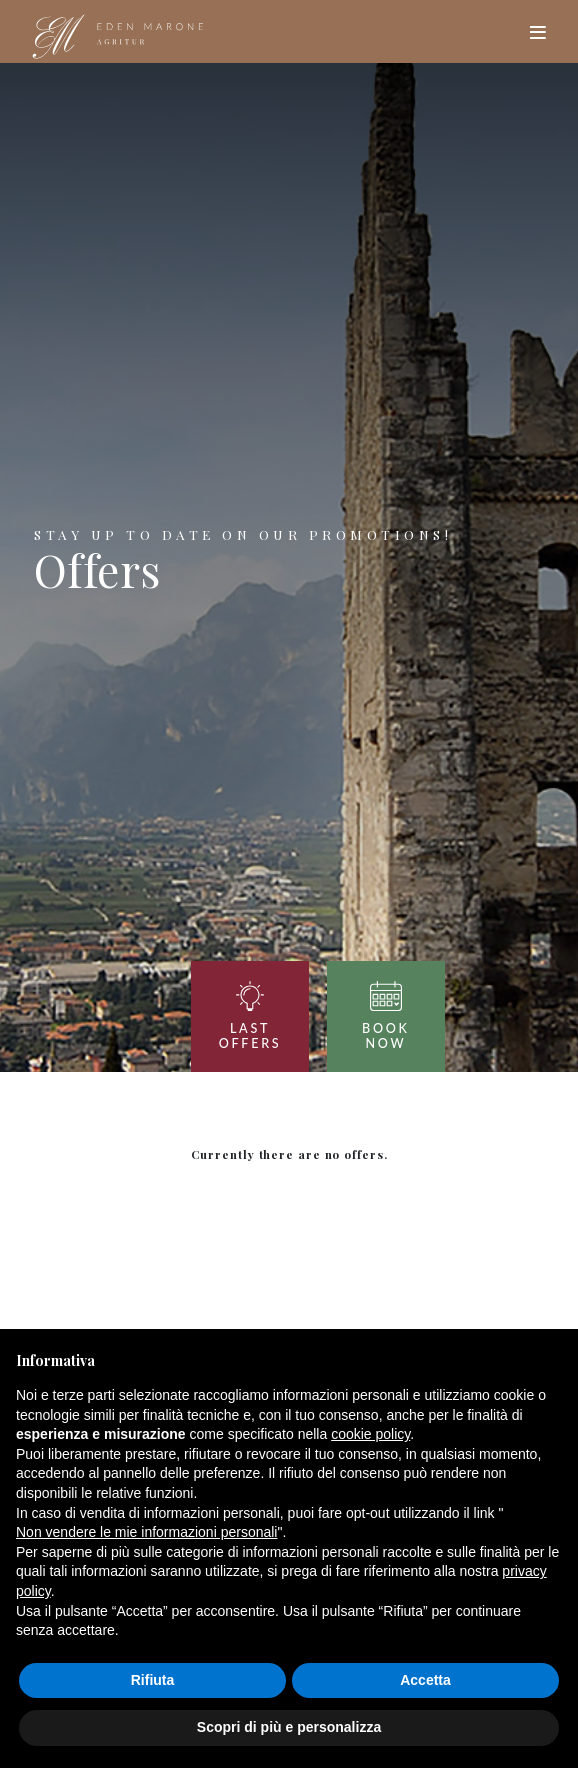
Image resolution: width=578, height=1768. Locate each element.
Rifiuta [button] (153, 1680)
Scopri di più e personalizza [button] (289, 1727)
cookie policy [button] (370, 1434)
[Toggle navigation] (537, 31)
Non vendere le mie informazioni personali (146, 1532)
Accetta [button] (425, 1680)
